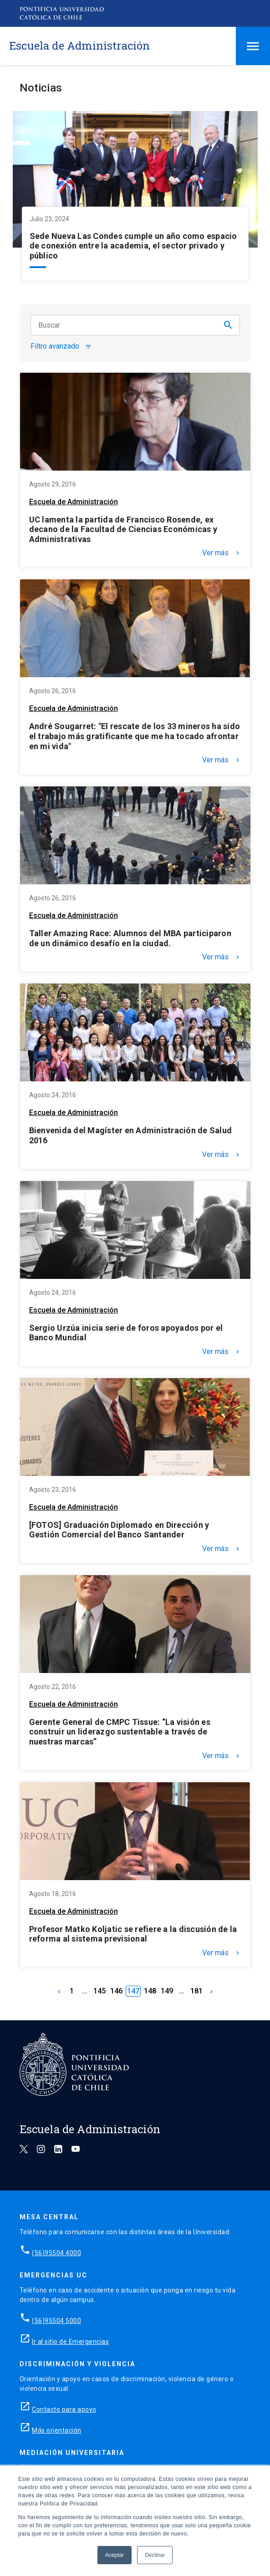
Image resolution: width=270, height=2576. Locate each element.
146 (116, 1991)
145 (99, 1991)
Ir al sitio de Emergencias (70, 2341)
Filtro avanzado (61, 346)
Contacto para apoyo (64, 2409)
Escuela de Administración (73, 501)
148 (150, 1991)
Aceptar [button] (114, 2555)
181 (196, 1991)
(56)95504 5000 (56, 2320)
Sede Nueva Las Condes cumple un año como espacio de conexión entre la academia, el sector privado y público (133, 245)
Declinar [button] (155, 2555)
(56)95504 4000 (56, 2253)
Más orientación (57, 2430)
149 (167, 1991)
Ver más (221, 553)
